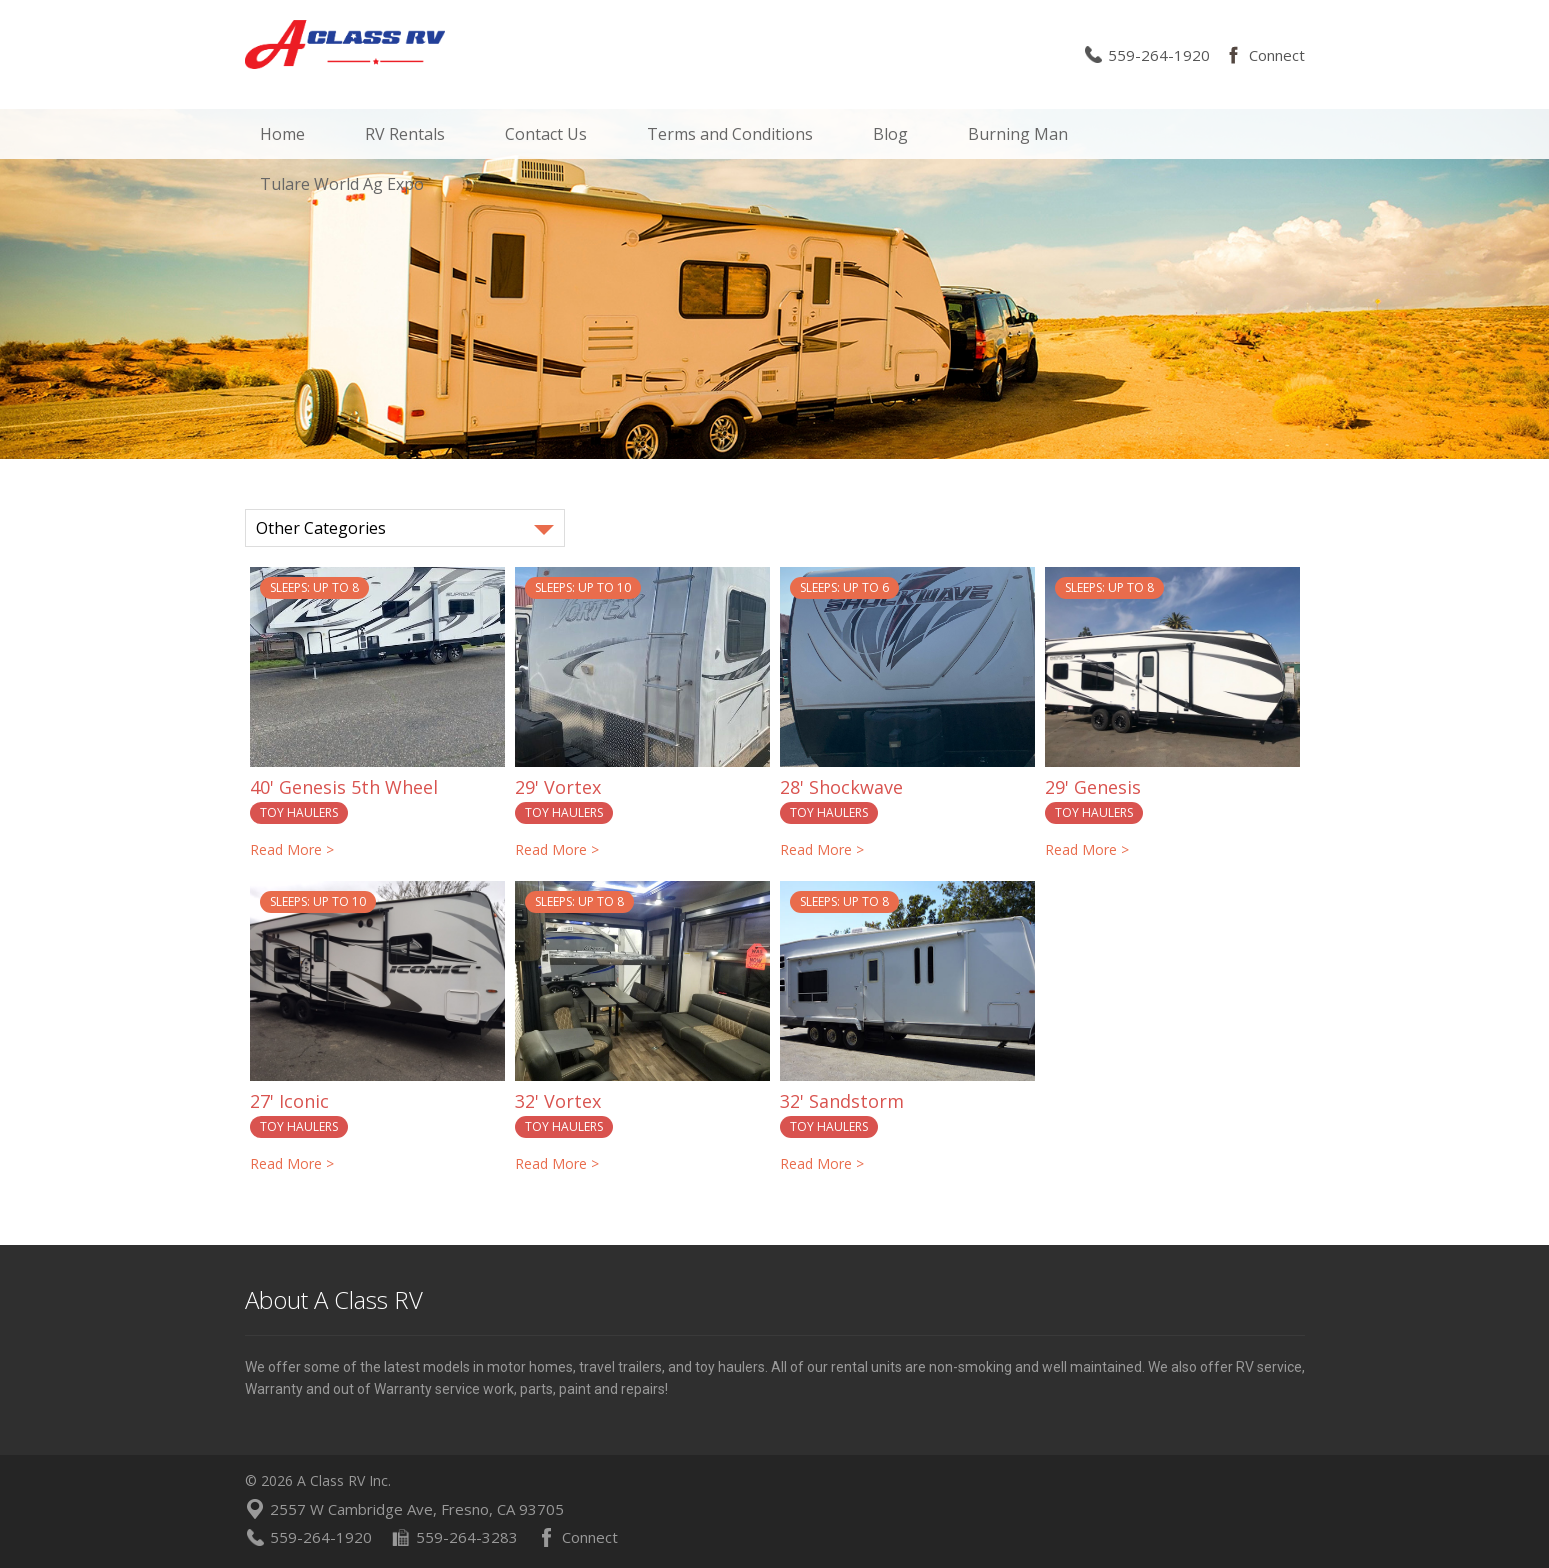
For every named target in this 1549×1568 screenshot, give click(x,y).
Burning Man (1018, 134)
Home (282, 134)
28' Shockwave (841, 787)
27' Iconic (289, 1101)
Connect (1277, 55)
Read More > (292, 849)
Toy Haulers (299, 813)
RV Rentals (405, 134)
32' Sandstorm (842, 1101)
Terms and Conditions (730, 134)
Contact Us (546, 134)
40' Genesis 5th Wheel (344, 787)
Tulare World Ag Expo (342, 184)
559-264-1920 (1159, 55)
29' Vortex (558, 787)
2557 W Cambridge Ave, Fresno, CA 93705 (417, 1509)
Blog (890, 134)
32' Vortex (558, 1101)
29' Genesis (1093, 787)
